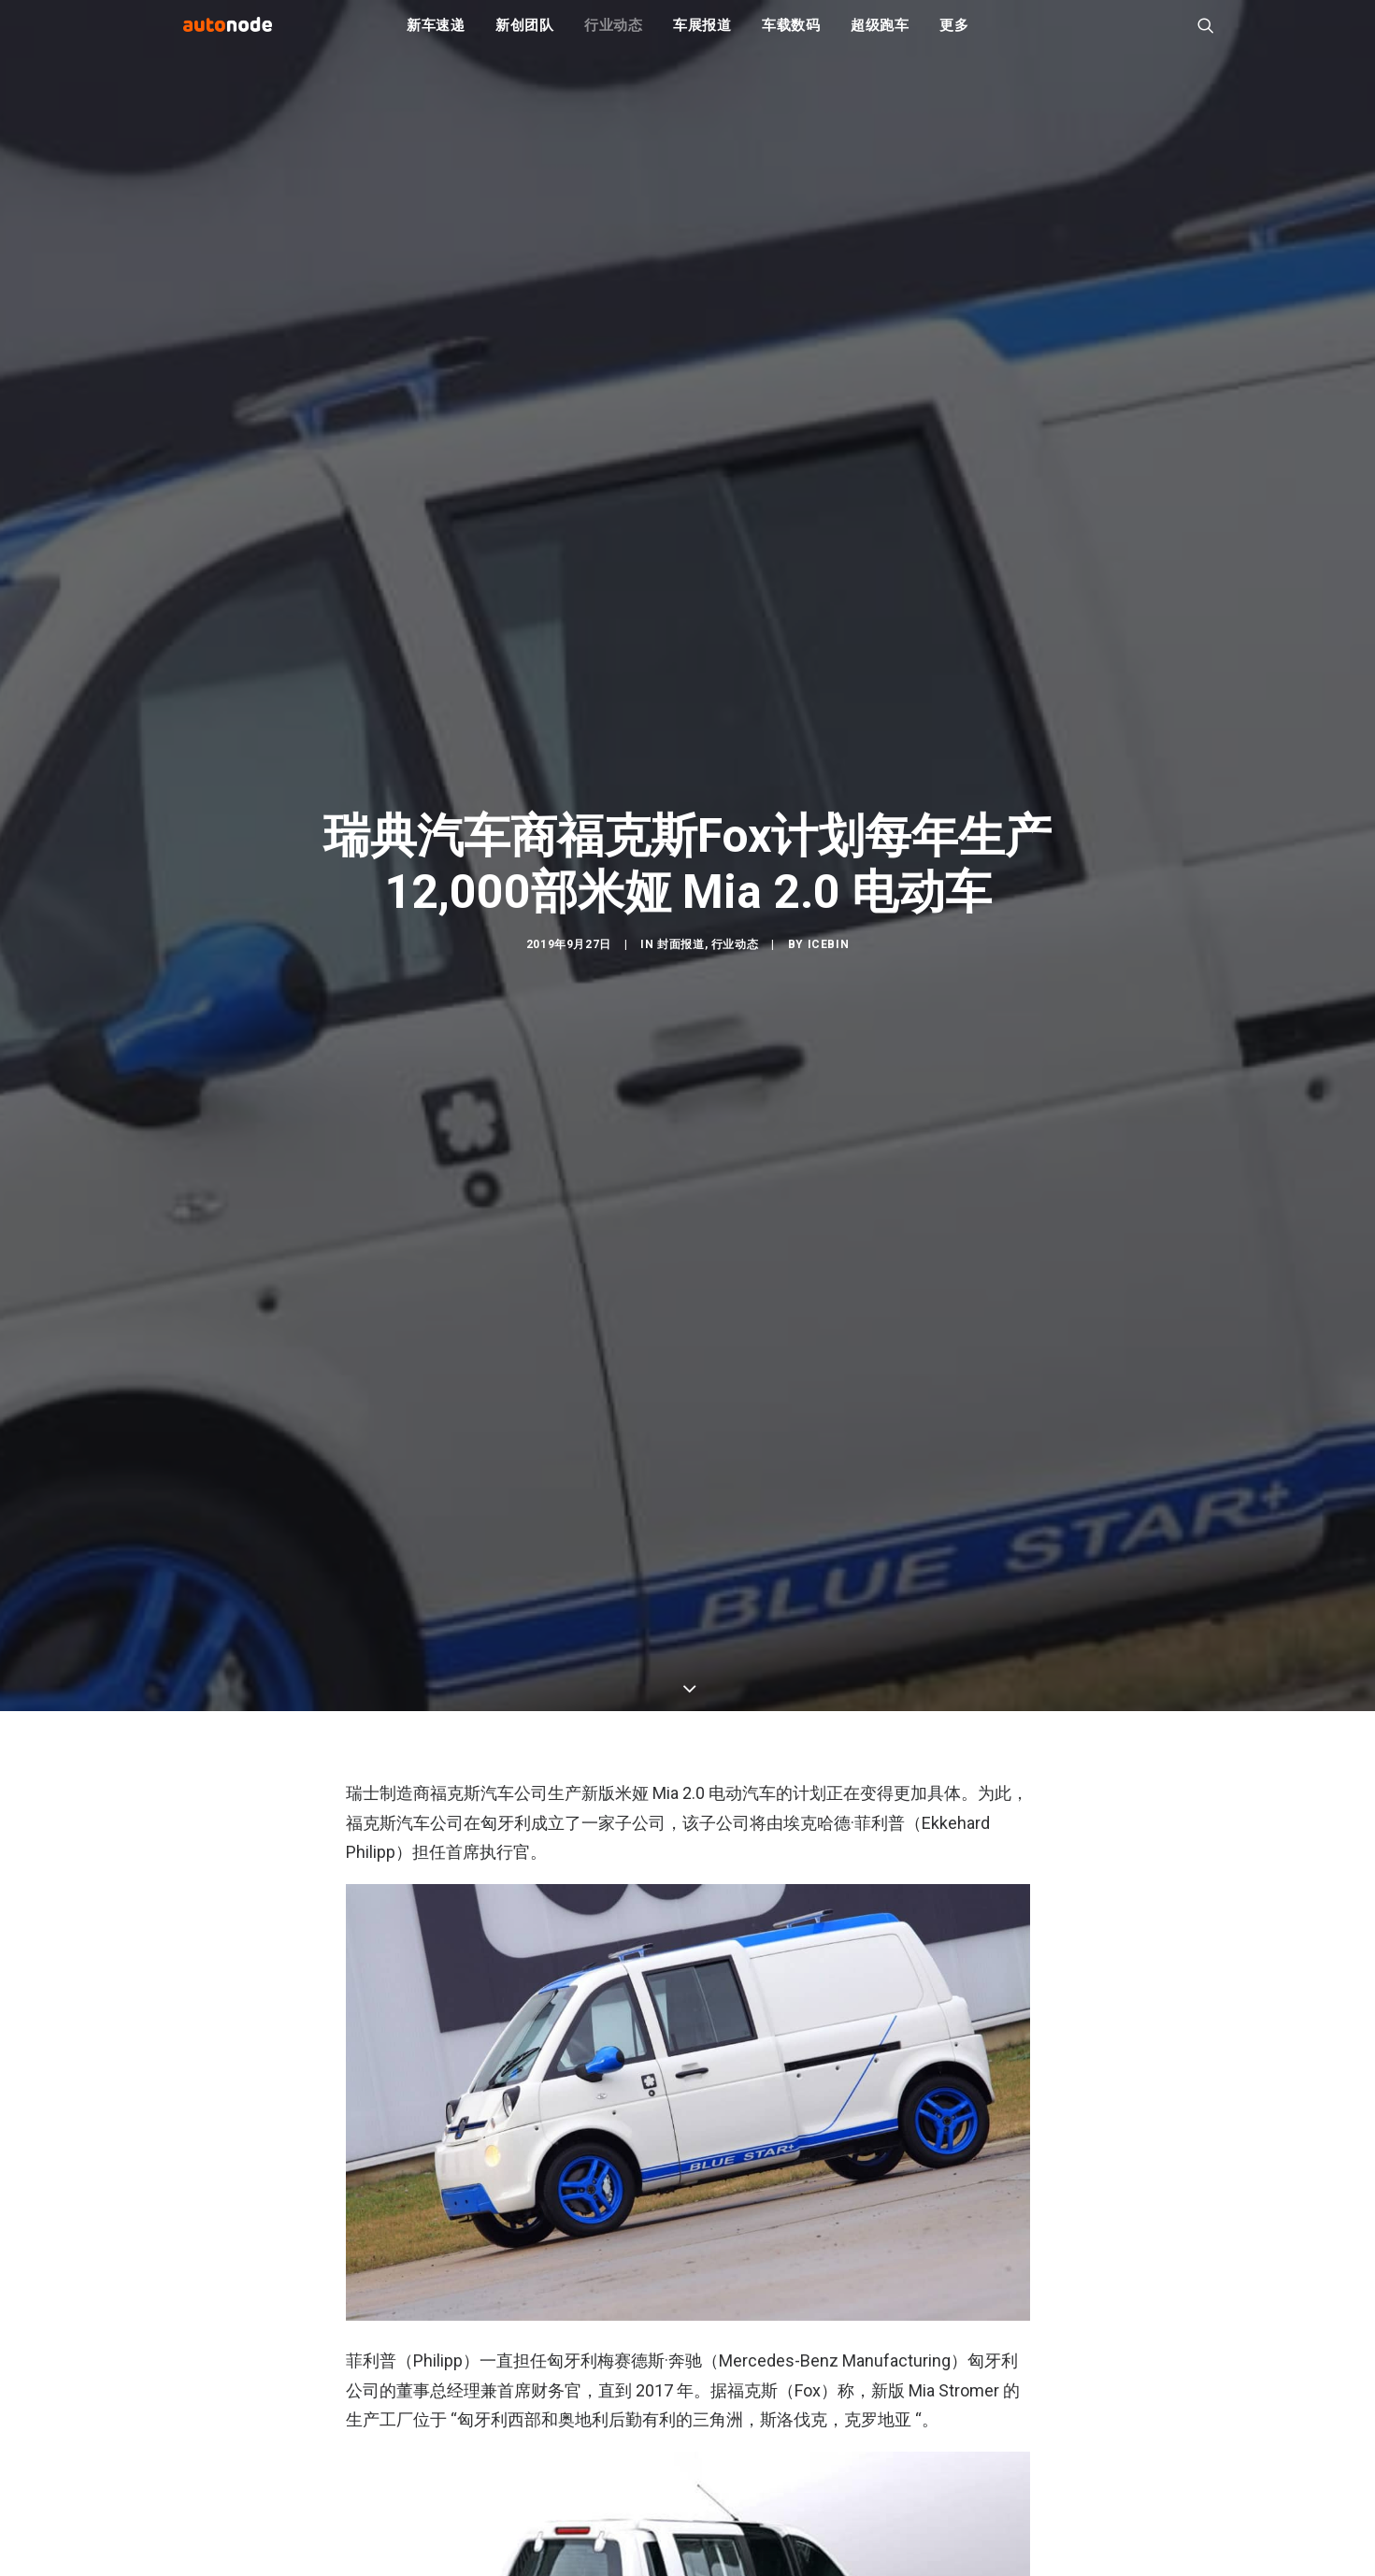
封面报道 (680, 1066)
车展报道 (702, 37)
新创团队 (524, 37)
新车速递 (436, 37)
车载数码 (791, 37)
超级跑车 (880, 37)
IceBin (829, 1066)
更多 (954, 37)
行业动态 (613, 37)
